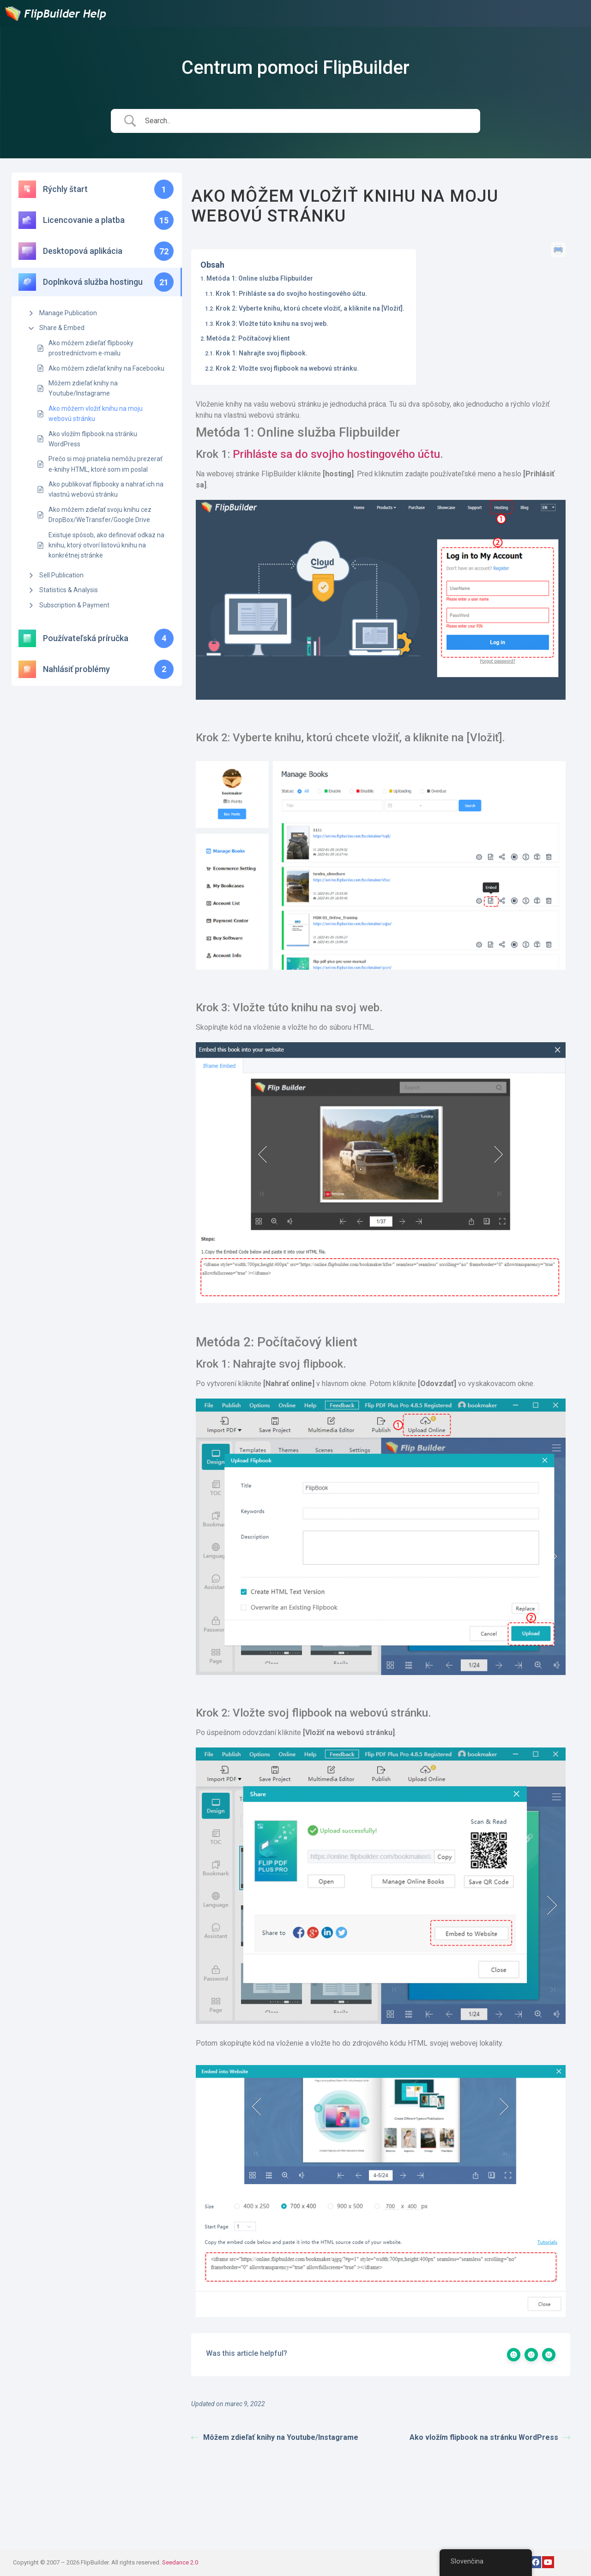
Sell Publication (61, 575)
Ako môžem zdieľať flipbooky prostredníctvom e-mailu (90, 348)
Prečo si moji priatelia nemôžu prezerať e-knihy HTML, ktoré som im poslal (105, 464)
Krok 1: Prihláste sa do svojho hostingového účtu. (291, 293)
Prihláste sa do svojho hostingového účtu (336, 454)
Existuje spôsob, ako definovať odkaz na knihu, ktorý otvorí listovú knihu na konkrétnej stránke (106, 545)
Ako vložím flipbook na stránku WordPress (92, 439)
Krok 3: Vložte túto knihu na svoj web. (272, 323)
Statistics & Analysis (68, 590)
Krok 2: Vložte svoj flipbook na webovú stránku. (287, 368)
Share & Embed (61, 327)
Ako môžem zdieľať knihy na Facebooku (106, 368)
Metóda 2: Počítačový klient (248, 338)
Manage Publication (68, 313)
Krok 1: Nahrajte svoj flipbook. (262, 353)
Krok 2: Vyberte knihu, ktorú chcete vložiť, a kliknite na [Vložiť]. (310, 308)
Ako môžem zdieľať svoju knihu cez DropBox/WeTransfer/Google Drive (99, 514)
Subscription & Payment (74, 605)
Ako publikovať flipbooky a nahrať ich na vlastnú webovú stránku (105, 489)
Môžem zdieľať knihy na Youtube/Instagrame (83, 388)
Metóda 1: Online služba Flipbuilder (259, 278)
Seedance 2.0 (180, 2562)
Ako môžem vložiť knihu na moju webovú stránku (95, 413)
